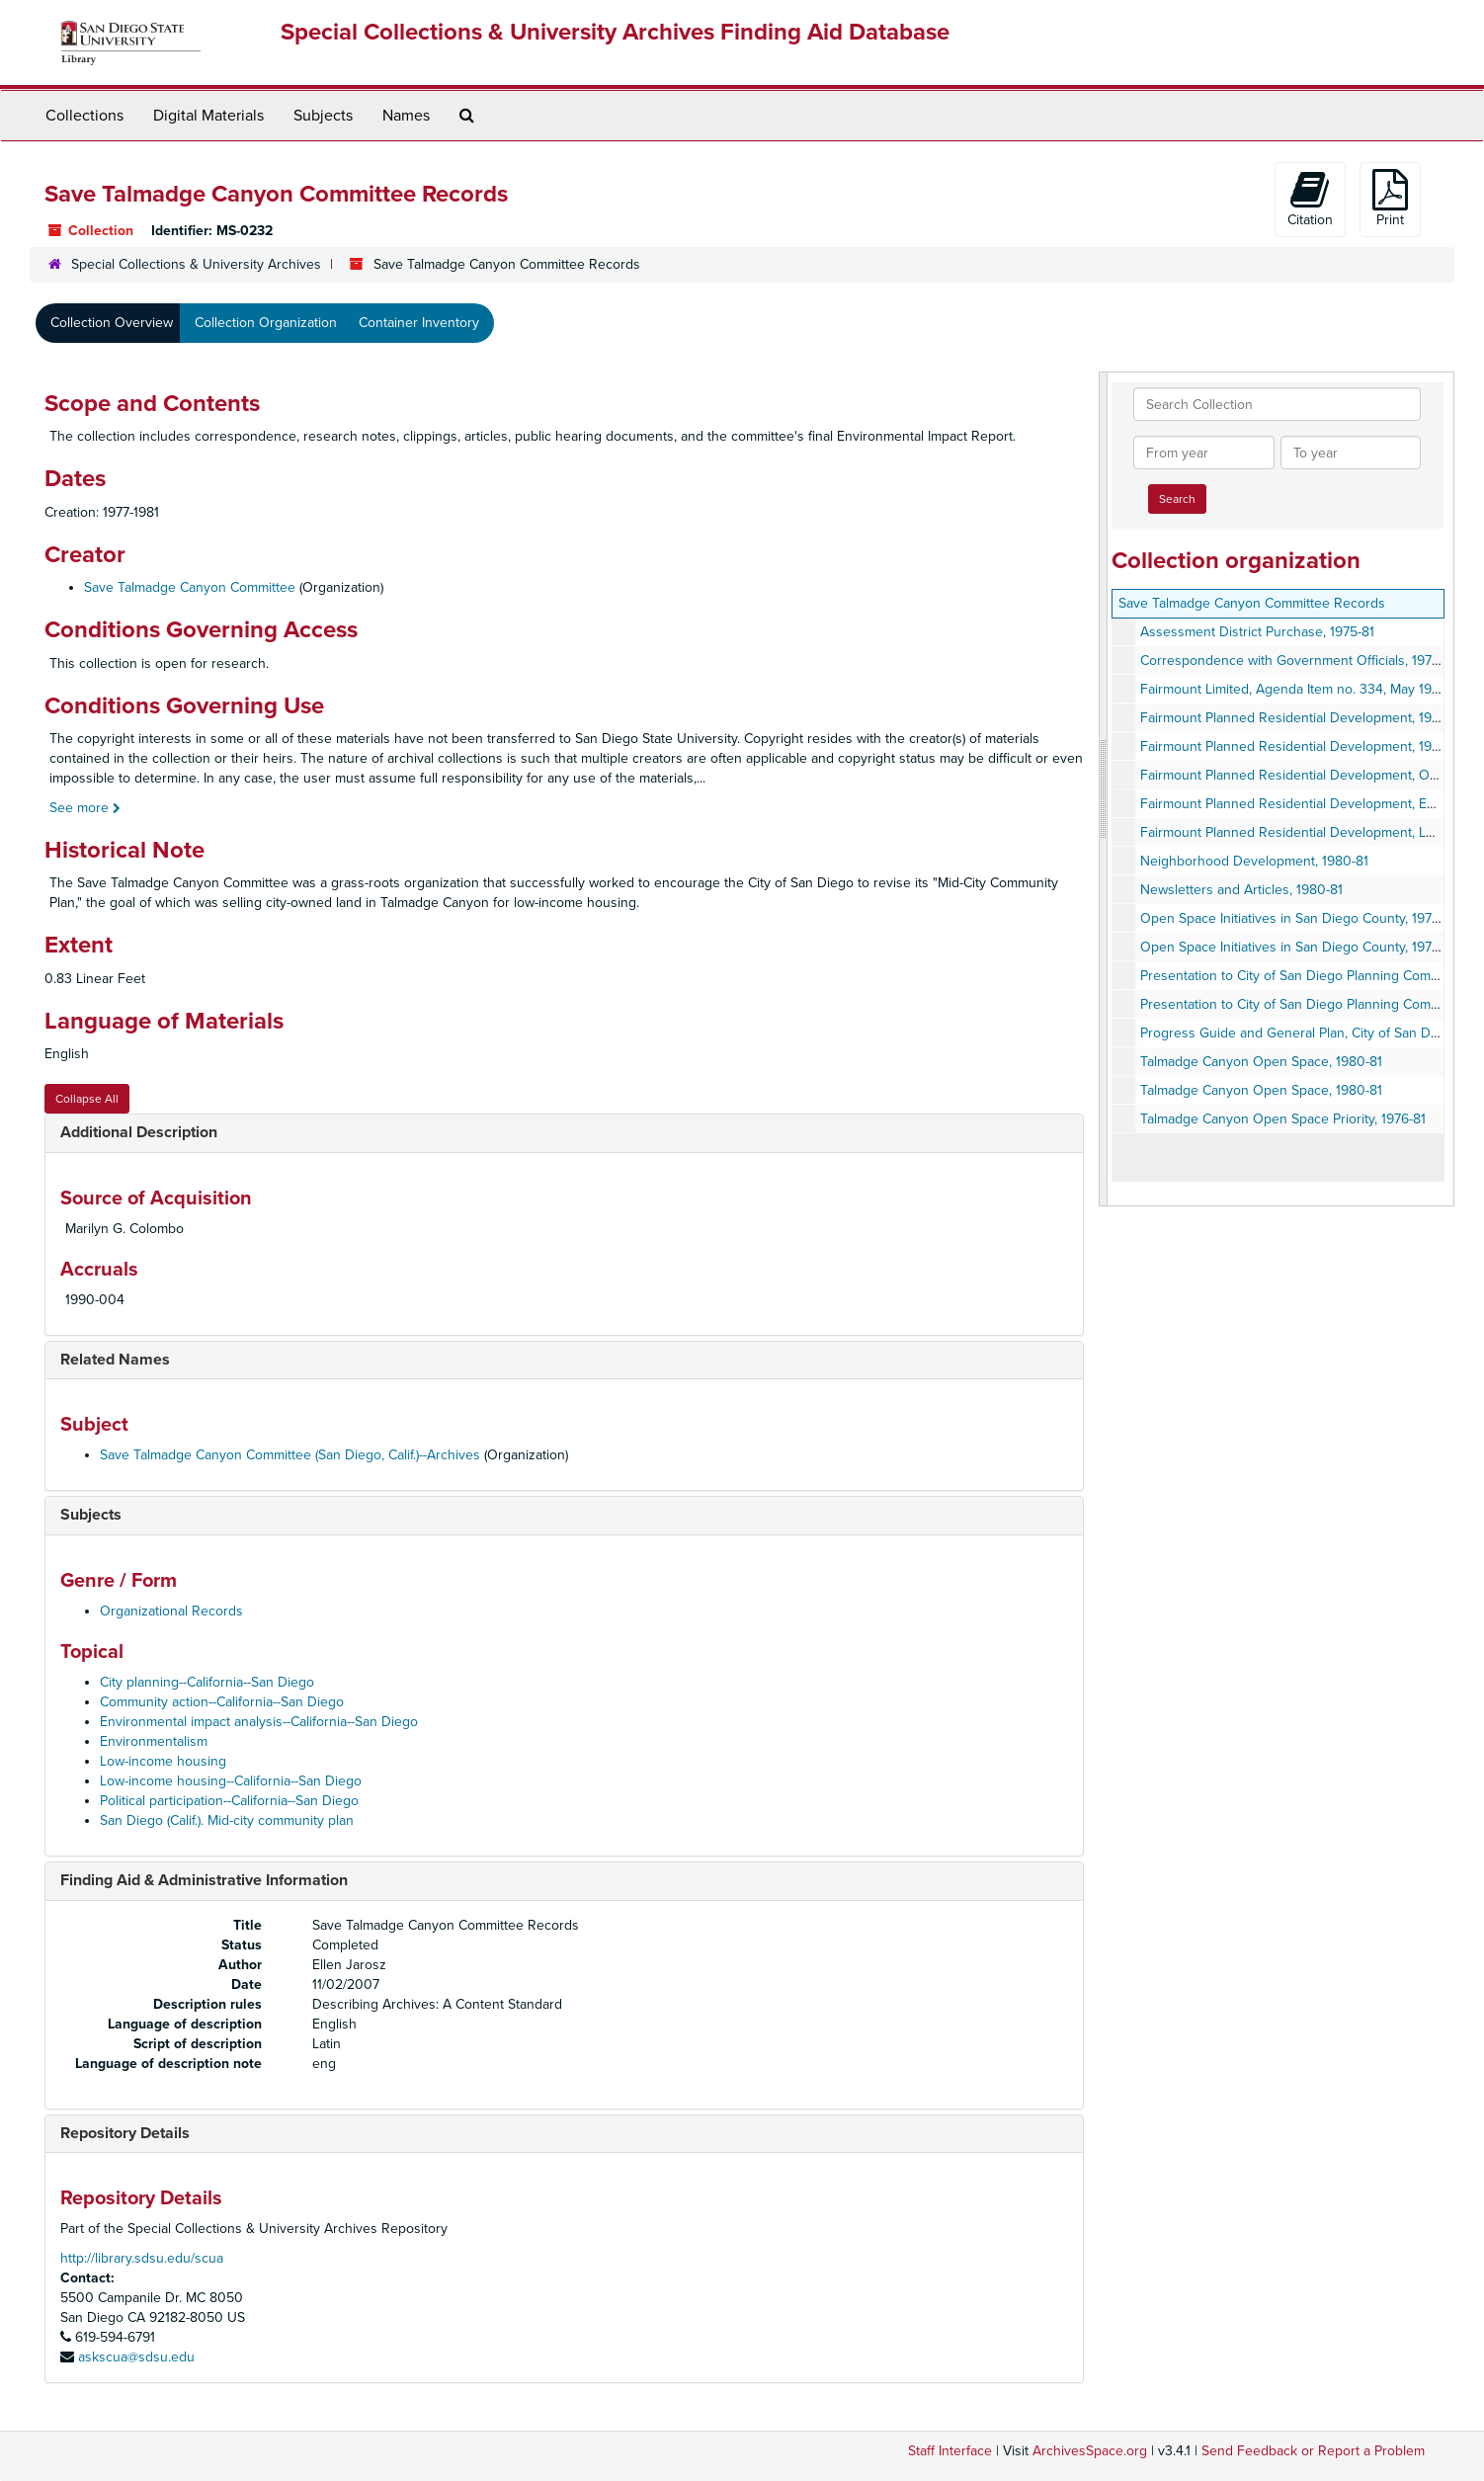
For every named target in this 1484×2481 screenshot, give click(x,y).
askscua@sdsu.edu (136, 2357)
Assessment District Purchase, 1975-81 (1257, 631)
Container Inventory (419, 322)
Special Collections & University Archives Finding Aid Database (615, 32)
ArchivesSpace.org (1089, 2450)
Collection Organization (266, 322)
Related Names (115, 1359)
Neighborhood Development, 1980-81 (1254, 861)
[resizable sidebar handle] (1104, 788)
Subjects (323, 115)
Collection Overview (111, 322)
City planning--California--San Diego (207, 1682)
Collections (84, 115)
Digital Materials (208, 115)
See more (85, 807)
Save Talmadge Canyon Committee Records (1251, 603)
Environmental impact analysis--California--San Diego (259, 1721)
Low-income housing (163, 1761)
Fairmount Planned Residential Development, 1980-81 (1302, 717)
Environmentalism (153, 1741)
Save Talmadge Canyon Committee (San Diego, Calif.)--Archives (290, 1455)
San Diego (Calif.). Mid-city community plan (227, 1820)
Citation (1310, 198)
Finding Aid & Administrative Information (204, 1880)
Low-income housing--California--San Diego (231, 1781)
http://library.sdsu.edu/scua (141, 2258)
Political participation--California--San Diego (229, 1800)
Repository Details (125, 2133)
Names (406, 115)
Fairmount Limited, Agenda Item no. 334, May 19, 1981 (1302, 689)
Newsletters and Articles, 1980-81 (1241, 889)
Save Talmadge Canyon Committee (189, 587)
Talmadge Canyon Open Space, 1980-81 (1261, 1061)
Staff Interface (950, 2450)
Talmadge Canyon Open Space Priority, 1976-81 (1283, 1119)
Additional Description (138, 1132)
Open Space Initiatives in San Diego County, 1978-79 (1299, 918)
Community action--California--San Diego (222, 1702)
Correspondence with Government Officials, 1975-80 (1300, 660)
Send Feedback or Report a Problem (1313, 2450)
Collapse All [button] (87, 1099)
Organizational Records (171, 1611)
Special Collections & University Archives (196, 264)
